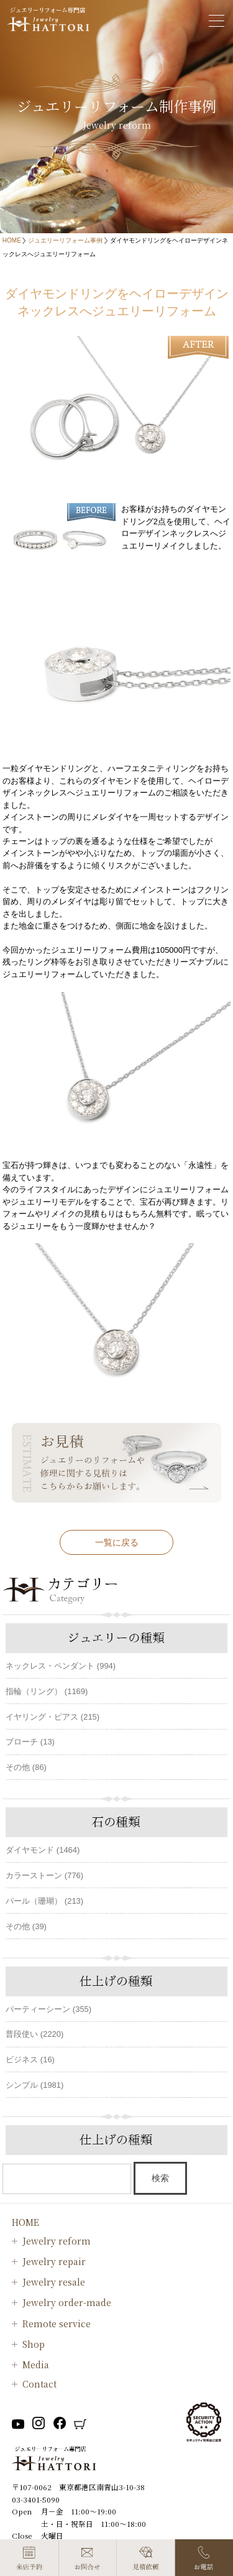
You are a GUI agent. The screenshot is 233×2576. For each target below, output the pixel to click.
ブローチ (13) (30, 1741)
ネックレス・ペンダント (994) (61, 1665)
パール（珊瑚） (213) (44, 1901)
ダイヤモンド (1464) (43, 1850)
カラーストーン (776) (44, 1875)
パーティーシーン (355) (48, 2009)
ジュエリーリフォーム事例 (65, 240)
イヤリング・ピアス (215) (52, 1716)
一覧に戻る (117, 1542)
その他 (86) (26, 1767)
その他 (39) (26, 1926)
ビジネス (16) (30, 2059)
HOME (11, 240)
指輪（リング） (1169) (47, 1691)
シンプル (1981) (34, 2085)
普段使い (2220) (34, 2034)
